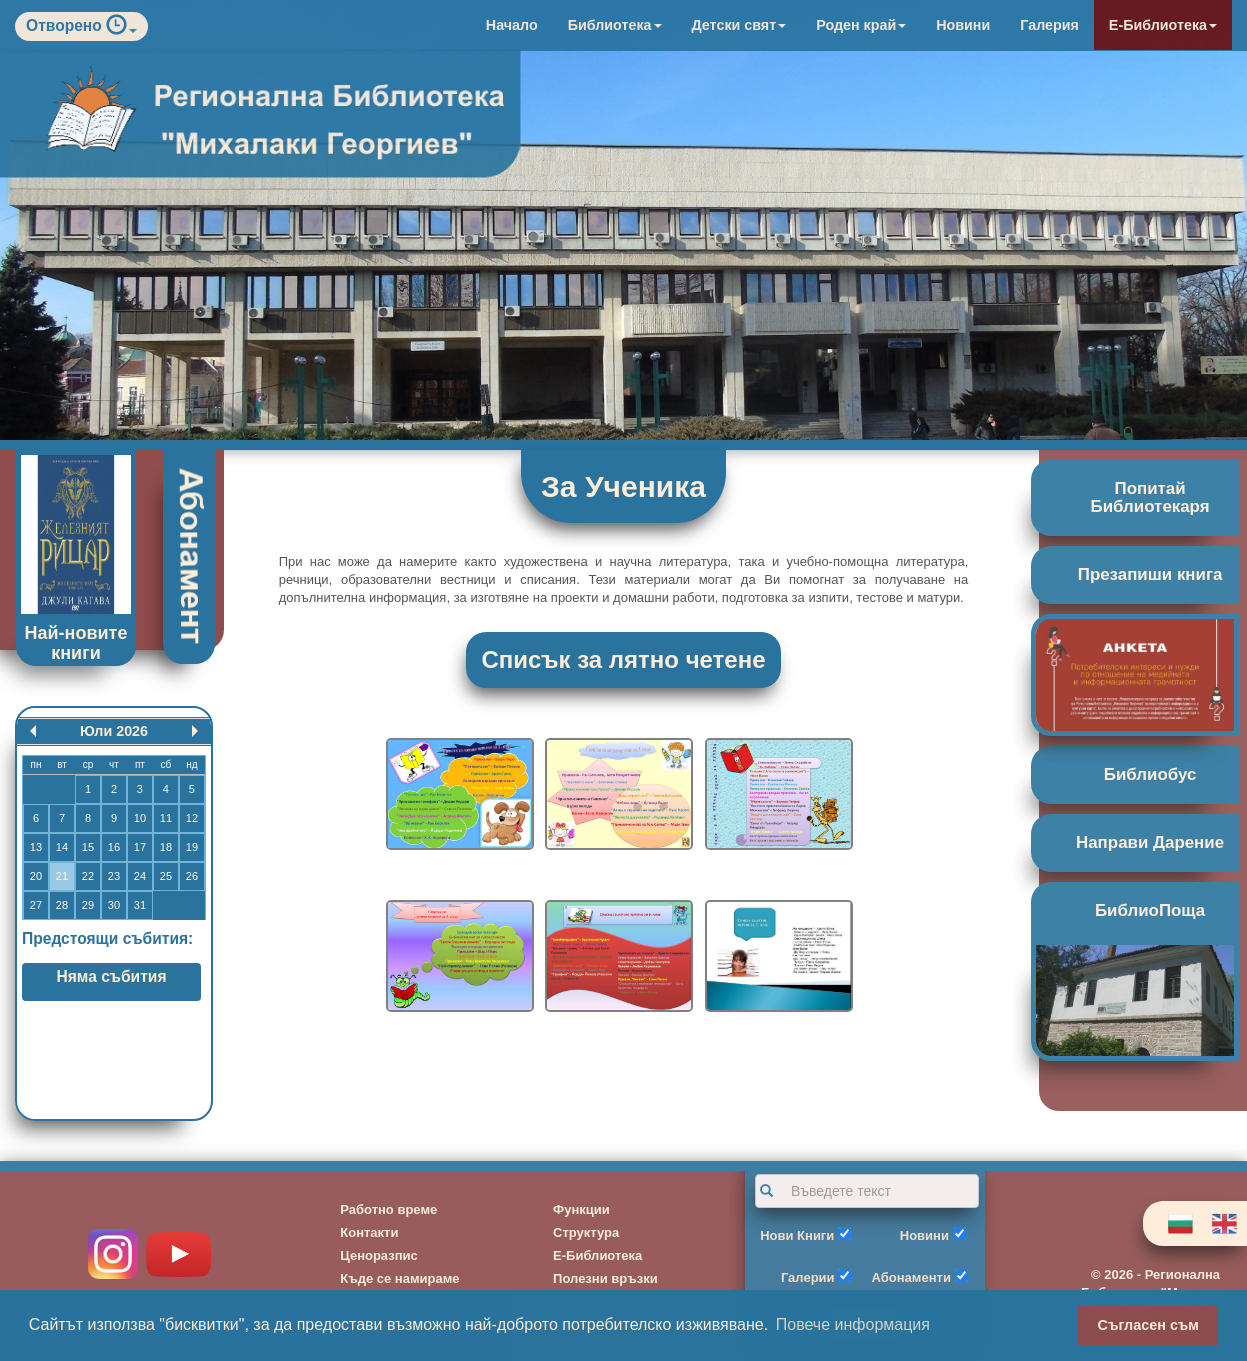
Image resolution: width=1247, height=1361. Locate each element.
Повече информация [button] (853, 1324)
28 (62, 905)
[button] (121, 29)
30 (114, 905)
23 (114, 876)
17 (140, 847)
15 (88, 847)
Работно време (388, 1209)
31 (140, 905)
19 (192, 847)
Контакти (369, 1232)
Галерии (808, 1277)
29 (88, 905)
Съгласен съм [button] (1148, 1325)
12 (192, 818)
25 (166, 876)
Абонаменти (911, 1277)
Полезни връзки (605, 1278)
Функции (581, 1209)
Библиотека (615, 25)
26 (192, 876)
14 (62, 847)
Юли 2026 (114, 731)
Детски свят (739, 25)
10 (140, 818)
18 (166, 847)
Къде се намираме (399, 1278)
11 (166, 818)
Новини (963, 25)
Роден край (861, 25)
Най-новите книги (76, 643)
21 (62, 876)
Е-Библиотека (1163, 25)
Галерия (1049, 25)
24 (140, 876)
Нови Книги (797, 1235)
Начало (512, 25)
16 (114, 847)
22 (88, 876)
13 (36, 847)
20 (36, 876)
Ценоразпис (379, 1255)
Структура (586, 1232)
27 (36, 905)
